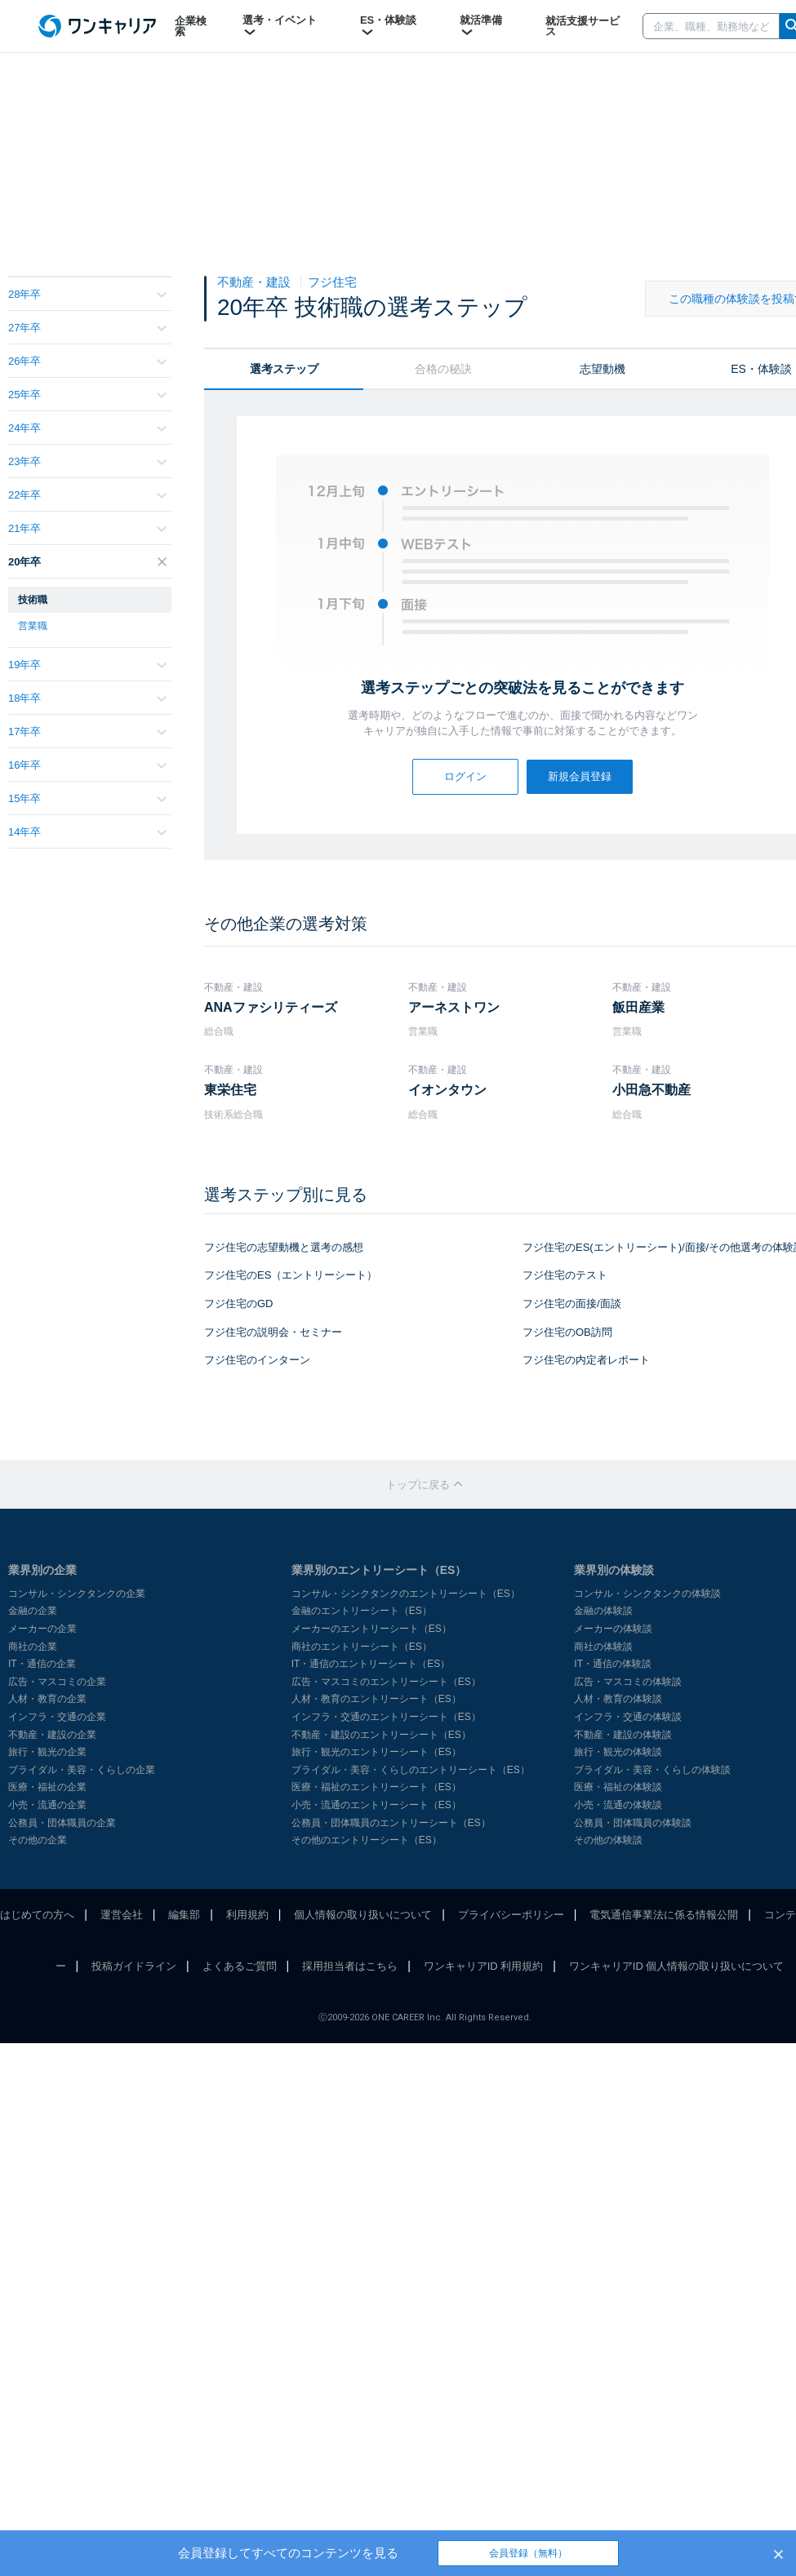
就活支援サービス (582, 26)
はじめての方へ (37, 1915)
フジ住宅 (332, 282)
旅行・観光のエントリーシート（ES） (376, 1752)
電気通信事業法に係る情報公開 (663, 1915)
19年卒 (87, 664)
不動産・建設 (255, 282)
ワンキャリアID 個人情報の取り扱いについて (677, 1966)
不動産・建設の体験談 (623, 1734)
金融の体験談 (603, 1610)
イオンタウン (447, 1090)
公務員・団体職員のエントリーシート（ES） (391, 1823)
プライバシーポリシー (511, 1915)
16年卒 (87, 765)
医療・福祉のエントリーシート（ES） (376, 1787)
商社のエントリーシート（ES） (361, 1646)
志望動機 (602, 368)
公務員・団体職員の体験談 (632, 1823)
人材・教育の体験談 (618, 1699)
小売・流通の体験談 (618, 1805)
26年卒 (87, 361)
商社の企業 (32, 1646)
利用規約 (247, 1915)
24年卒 (87, 428)
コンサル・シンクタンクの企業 (76, 1593)
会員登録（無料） (528, 2553)
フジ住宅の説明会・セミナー (273, 1332)
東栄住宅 (230, 1090)
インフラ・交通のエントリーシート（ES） (386, 1717)
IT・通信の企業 (42, 1663)
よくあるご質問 (239, 1966)
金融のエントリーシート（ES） (361, 1610)
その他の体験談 (608, 1840)
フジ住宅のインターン (257, 1360)
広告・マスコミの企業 (57, 1681)
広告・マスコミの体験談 (628, 1681)
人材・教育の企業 (47, 1699)
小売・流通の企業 (47, 1805)
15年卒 (87, 798)
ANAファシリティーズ (270, 1007)
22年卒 (87, 495)
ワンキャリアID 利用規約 (484, 1966)
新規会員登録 (579, 776)
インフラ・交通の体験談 (628, 1717)
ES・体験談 (388, 26)
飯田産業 (638, 1007)
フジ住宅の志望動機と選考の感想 (283, 1247)
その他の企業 (37, 1840)
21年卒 (87, 528)
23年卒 (87, 461)
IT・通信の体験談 (612, 1663)
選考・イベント (279, 26)
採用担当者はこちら (350, 1966)
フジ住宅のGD (238, 1303)
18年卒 (87, 698)
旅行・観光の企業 (47, 1752)
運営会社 (121, 1915)
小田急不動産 (651, 1090)
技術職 (32, 599)
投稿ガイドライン (133, 1966)
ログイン (465, 776)
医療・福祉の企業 (47, 1787)
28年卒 (87, 294)
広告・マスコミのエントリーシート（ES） (386, 1681)
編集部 (184, 1915)
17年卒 (87, 731)
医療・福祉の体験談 (618, 1787)
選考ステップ (284, 368)
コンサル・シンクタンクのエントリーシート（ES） (405, 1593)
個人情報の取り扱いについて (363, 1915)
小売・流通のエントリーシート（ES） (376, 1805)
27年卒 (87, 327)
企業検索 (191, 26)
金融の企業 (32, 1610)
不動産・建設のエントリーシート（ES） (381, 1734)
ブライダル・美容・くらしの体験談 (652, 1770)
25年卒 (87, 394)
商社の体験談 (603, 1646)
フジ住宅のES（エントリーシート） (290, 1275)
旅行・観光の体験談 (618, 1752)
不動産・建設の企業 (52, 1734)
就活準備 (481, 26)
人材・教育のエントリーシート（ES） (376, 1699)
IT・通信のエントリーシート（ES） (371, 1663)
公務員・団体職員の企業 (62, 1823)
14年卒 (87, 832)
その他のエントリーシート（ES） (366, 1840)
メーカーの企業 (42, 1628)
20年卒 (87, 562)
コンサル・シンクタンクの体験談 (647, 1593)
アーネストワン (454, 1007)
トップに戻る (424, 1485)
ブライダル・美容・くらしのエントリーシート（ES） (410, 1770)
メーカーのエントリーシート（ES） (371, 1628)
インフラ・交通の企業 (57, 1717)
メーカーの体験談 (613, 1628)
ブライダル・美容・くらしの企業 (81, 1770)
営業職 (32, 626)
